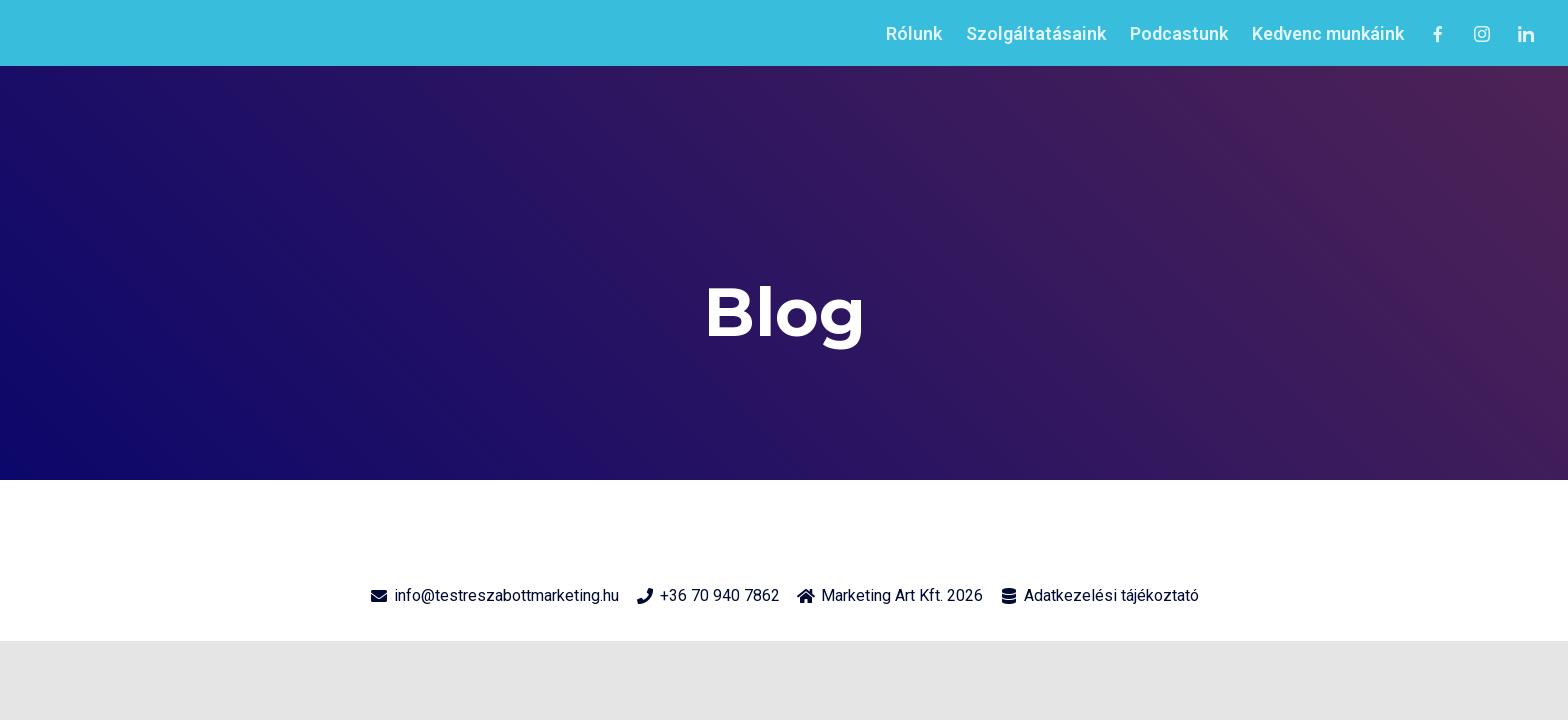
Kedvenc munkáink (1328, 33)
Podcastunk (1179, 33)
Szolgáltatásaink (1036, 33)
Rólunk (914, 33)
